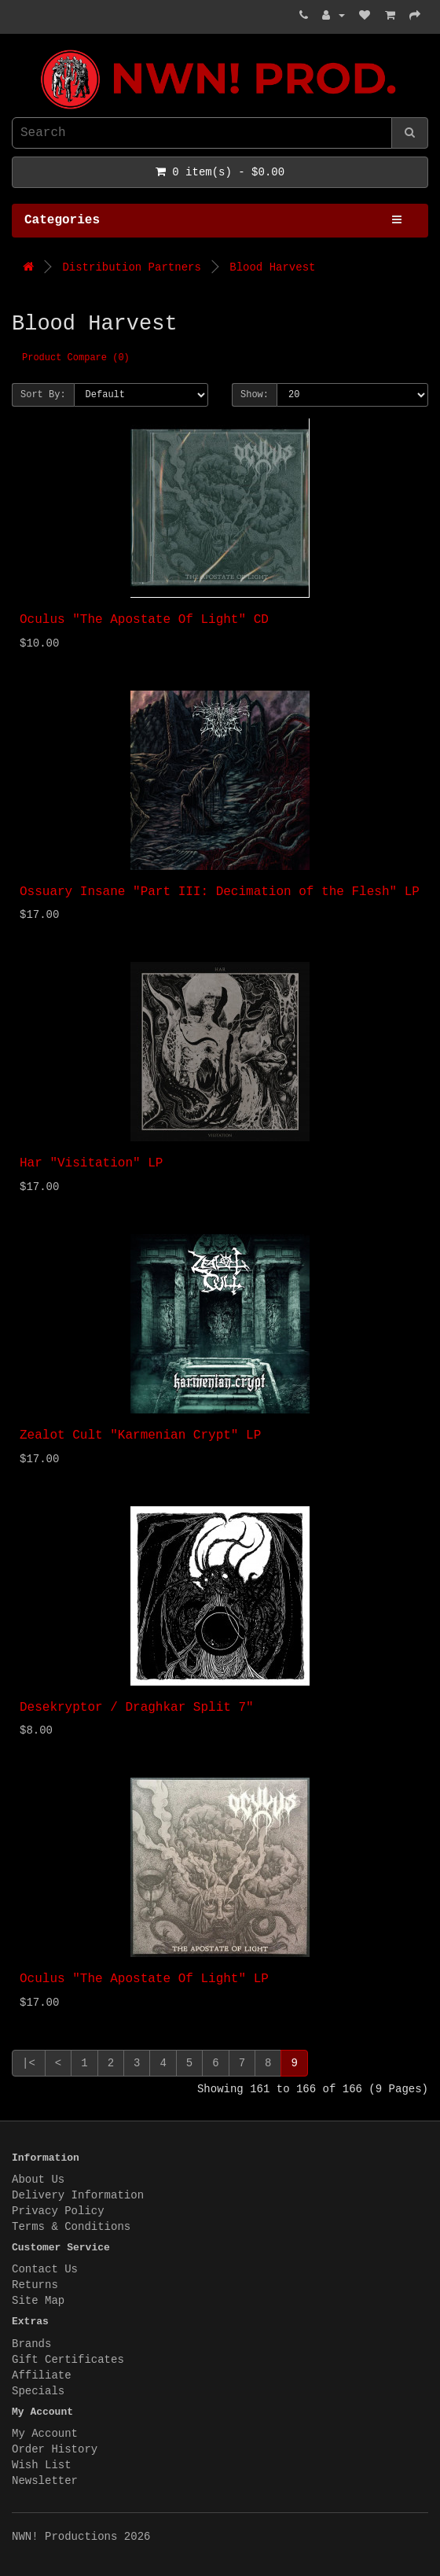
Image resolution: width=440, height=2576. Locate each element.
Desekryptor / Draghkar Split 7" (137, 1708)
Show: (254, 394)
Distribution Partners (131, 267)
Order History (54, 2449)
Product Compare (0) (76, 357)
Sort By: (43, 394)
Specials (38, 2391)
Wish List (42, 2465)
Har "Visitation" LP (91, 1163)
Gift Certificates (68, 2359)
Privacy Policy (58, 2211)
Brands (31, 2344)
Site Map (38, 2300)
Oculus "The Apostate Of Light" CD (144, 620)
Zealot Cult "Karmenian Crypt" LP (140, 1435)
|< (28, 2063)
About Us (38, 2179)
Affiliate (42, 2375)
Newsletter (45, 2481)
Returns (35, 2285)
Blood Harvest (272, 267)
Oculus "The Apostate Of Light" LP (144, 1979)
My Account (45, 2433)
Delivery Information (78, 2195)
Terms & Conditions (71, 2226)
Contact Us (45, 2269)
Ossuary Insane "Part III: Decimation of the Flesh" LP (220, 892)
